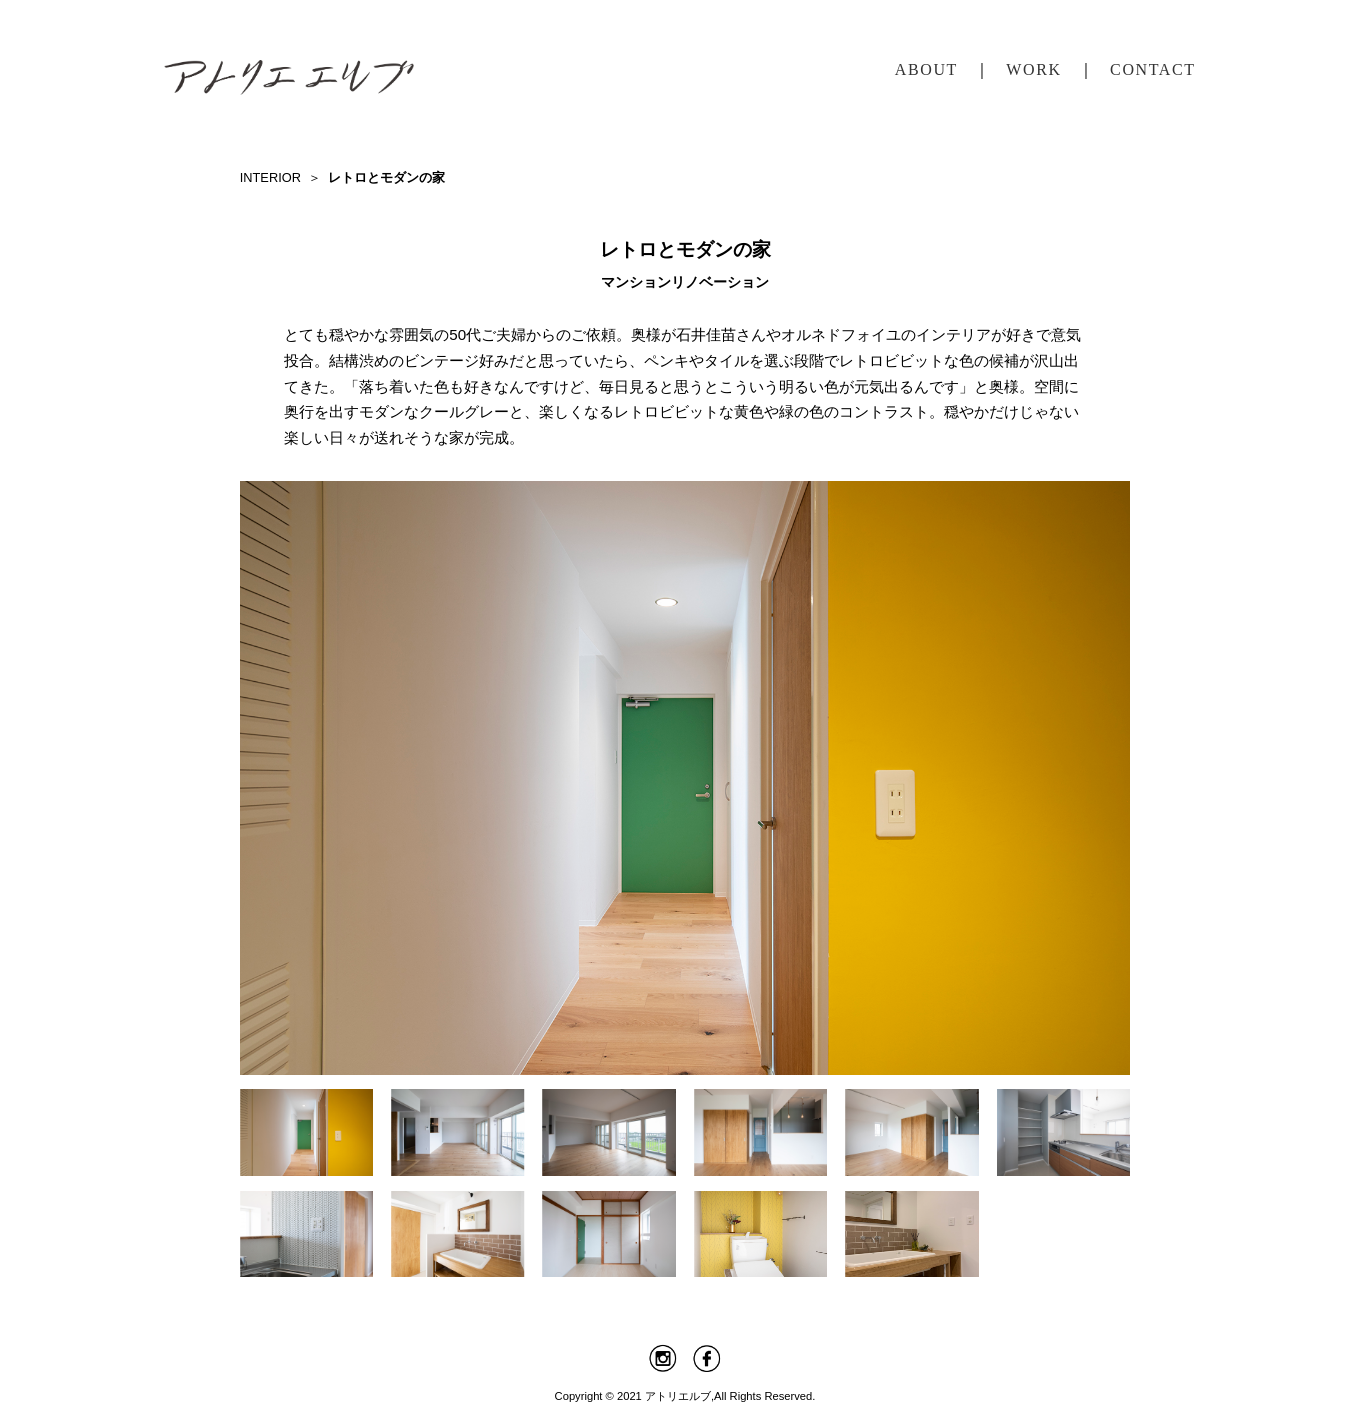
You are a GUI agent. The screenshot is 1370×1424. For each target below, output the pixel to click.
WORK (1033, 69)
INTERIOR (270, 177)
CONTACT (1152, 69)
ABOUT (926, 69)
